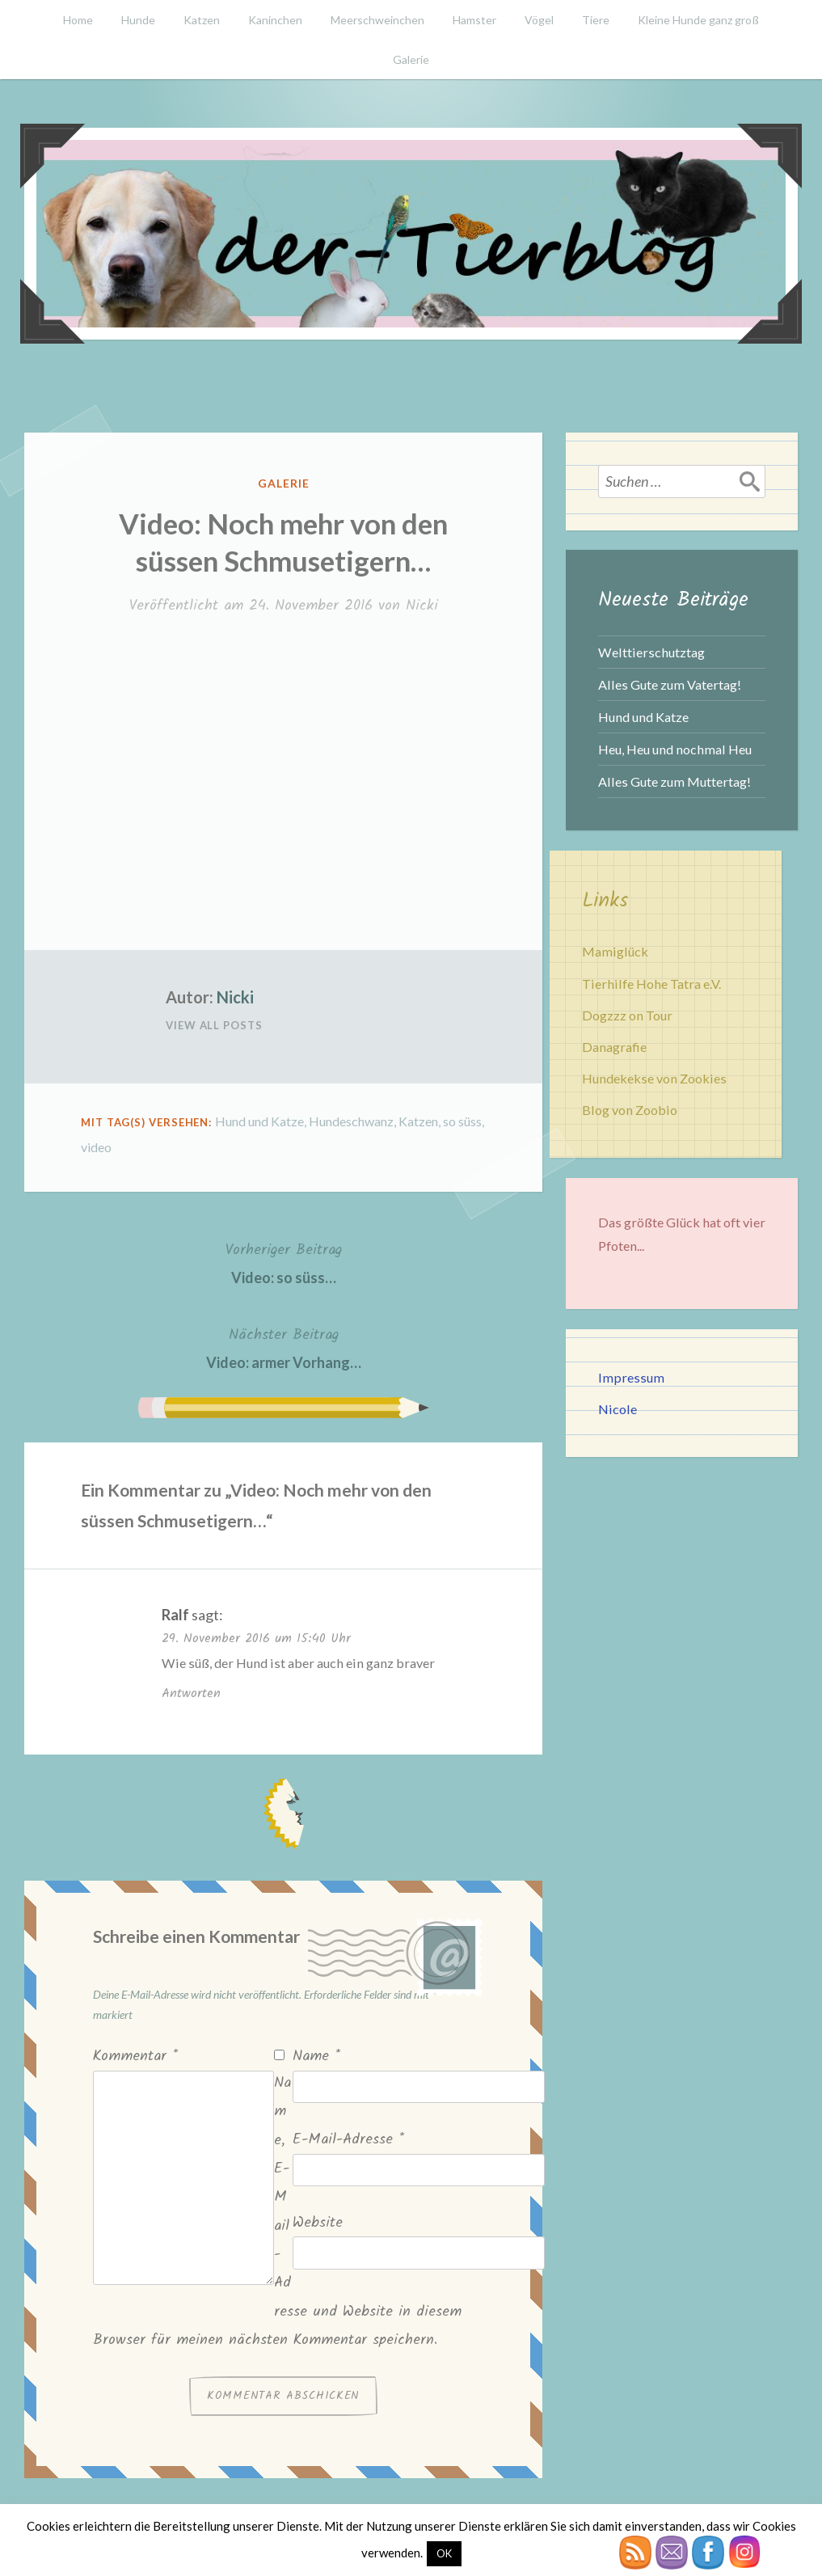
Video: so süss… (284, 1262)
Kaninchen (275, 20)
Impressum (631, 1377)
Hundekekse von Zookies (654, 1078)
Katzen (201, 20)
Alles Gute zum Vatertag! (669, 684)
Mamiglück (615, 951)
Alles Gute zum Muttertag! (674, 781)
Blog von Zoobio (629, 1109)
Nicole (617, 1409)
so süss (462, 1121)
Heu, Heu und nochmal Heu (675, 749)
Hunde (138, 20)
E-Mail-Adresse (348, 2140)
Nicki (422, 606)
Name (316, 2056)
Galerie (411, 59)
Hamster (474, 20)
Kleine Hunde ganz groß (698, 20)
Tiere (595, 20)
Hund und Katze (259, 1121)
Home (78, 20)
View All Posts (214, 1025)
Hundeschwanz (351, 1121)
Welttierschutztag (651, 652)
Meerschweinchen (377, 20)
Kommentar (135, 2056)
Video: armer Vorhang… (283, 1346)
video (96, 1147)
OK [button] (444, 2553)
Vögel (539, 20)
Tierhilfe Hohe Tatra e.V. (651, 983)
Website (318, 2223)
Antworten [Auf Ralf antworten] (191, 1693)
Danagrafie (614, 1046)
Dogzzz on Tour (627, 1015)
